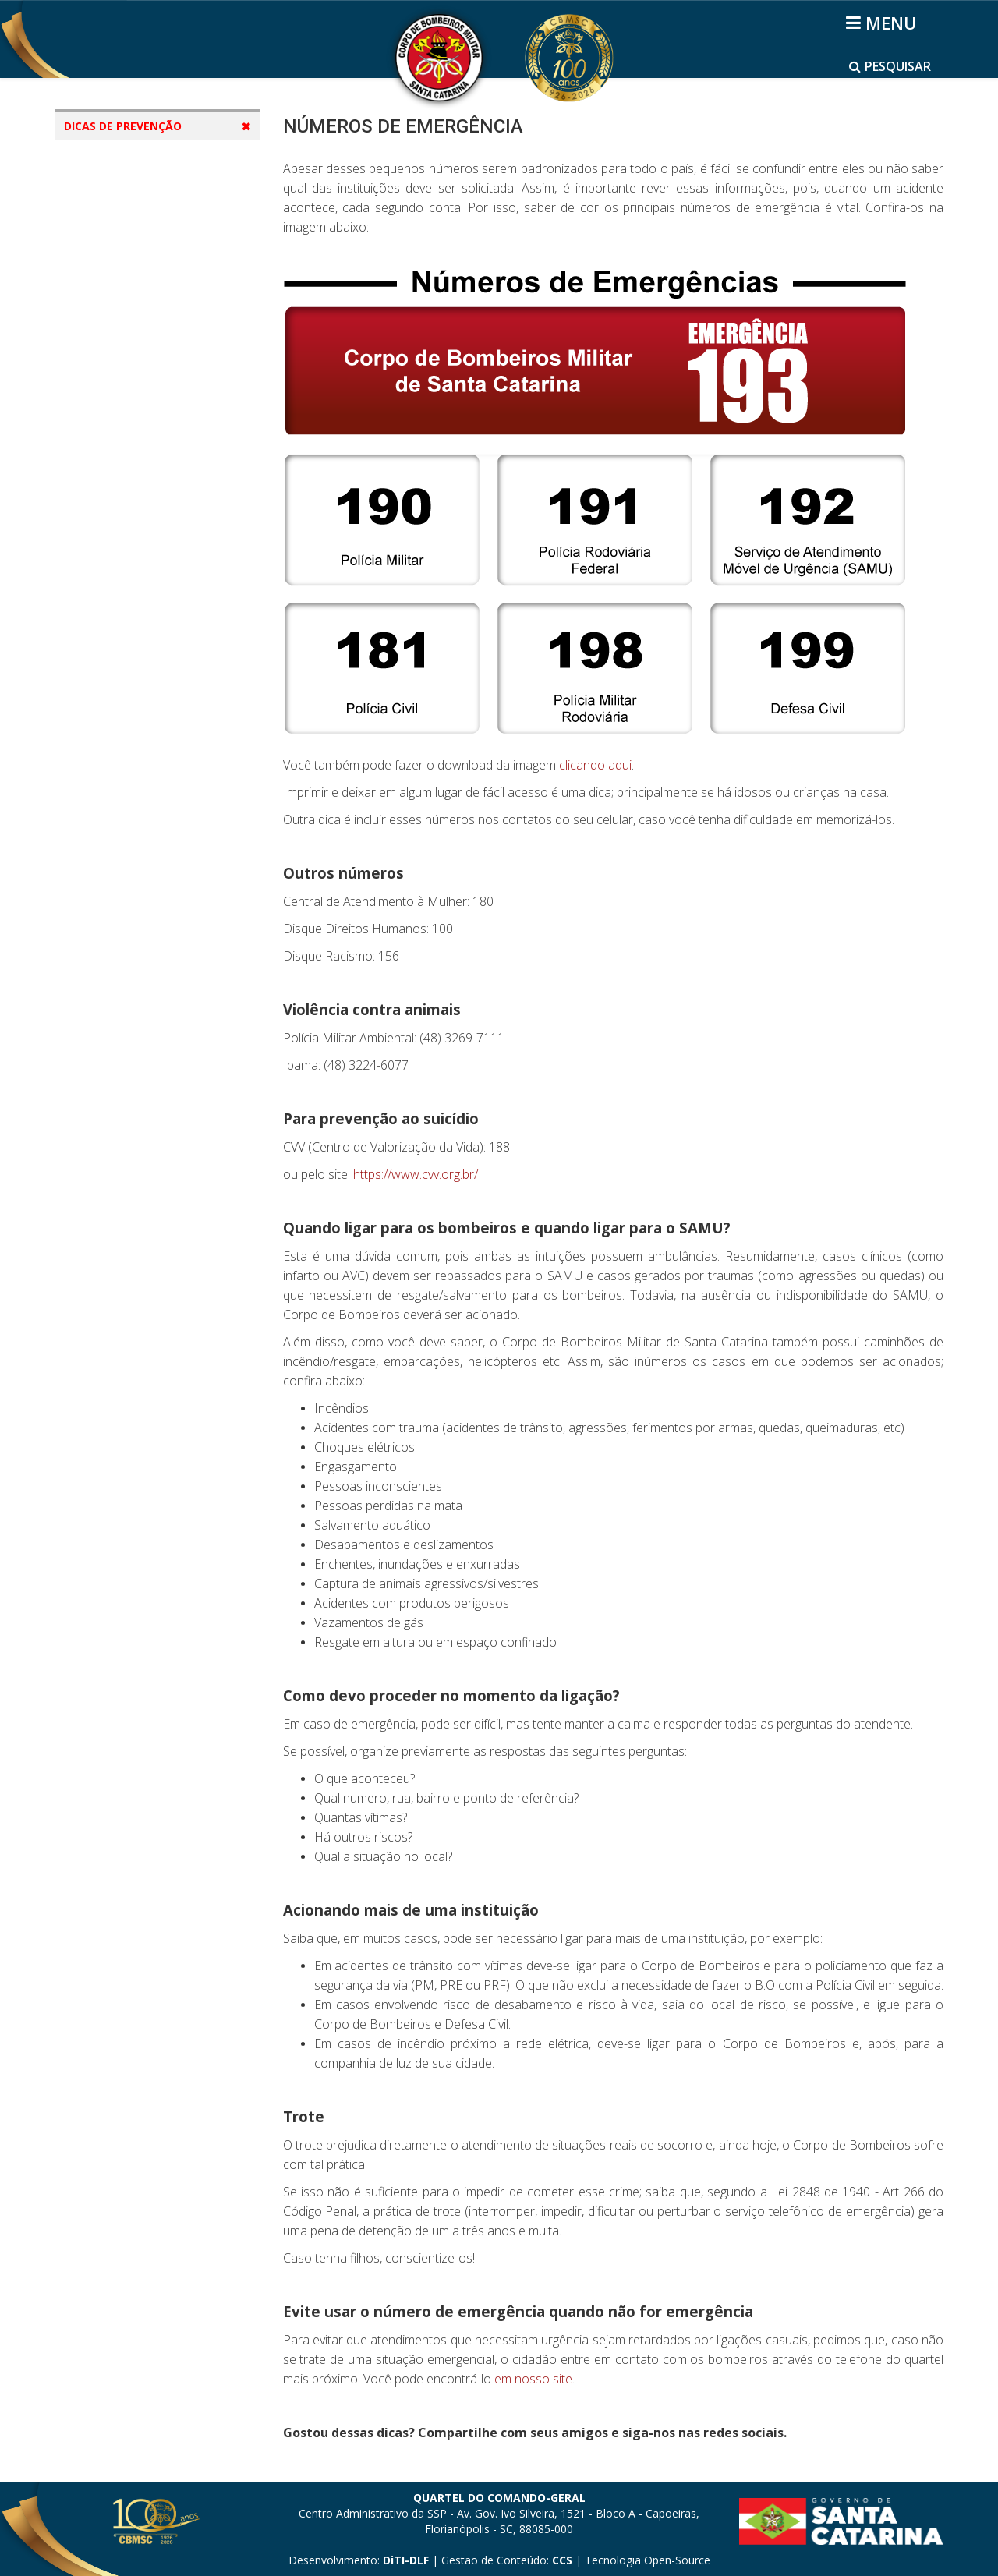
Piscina (98, 306)
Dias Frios (106, 366)
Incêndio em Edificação (142, 188)
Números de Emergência (146, 158)
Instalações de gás (130, 247)
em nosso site (533, 2378)
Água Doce (108, 336)
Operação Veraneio (132, 603)
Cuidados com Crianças (143, 425)
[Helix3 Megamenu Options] (883, 22)
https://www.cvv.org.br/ (415, 1174)
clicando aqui (595, 764)
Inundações (111, 543)
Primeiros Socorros (131, 573)
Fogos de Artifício (127, 514)
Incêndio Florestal (128, 218)
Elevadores (109, 484)
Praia (94, 277)
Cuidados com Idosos (137, 455)
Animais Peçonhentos (138, 395)
